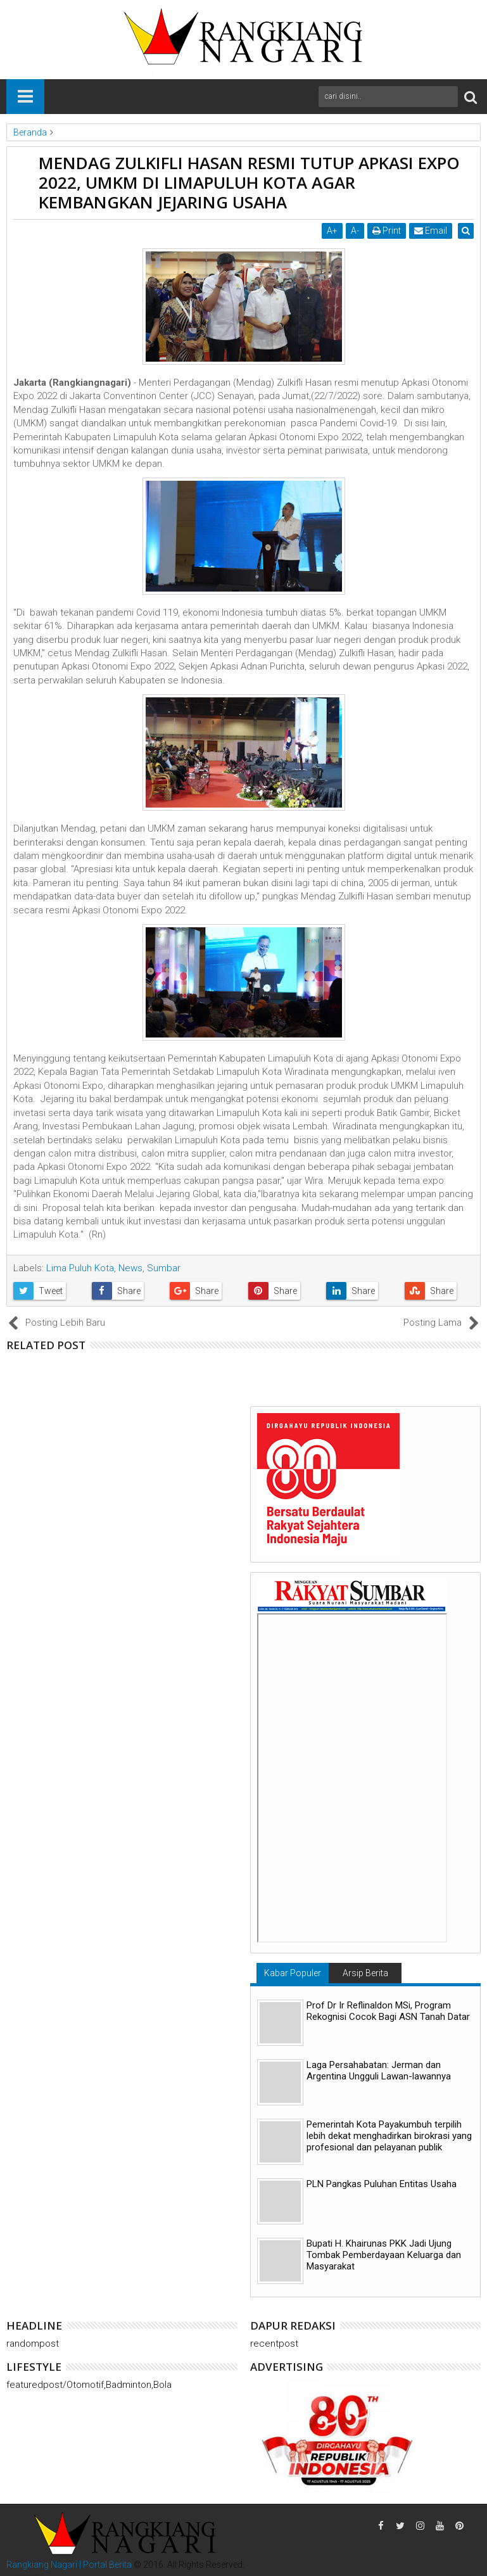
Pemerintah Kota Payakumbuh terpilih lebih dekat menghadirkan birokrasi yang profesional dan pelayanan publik (389, 2136)
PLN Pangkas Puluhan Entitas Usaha (382, 2184)
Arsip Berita (365, 1973)
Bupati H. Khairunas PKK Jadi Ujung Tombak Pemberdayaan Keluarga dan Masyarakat (384, 2255)
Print (388, 230)
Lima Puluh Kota (80, 1268)
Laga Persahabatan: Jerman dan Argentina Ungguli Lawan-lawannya (379, 2070)
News (130, 1268)
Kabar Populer (292, 1973)
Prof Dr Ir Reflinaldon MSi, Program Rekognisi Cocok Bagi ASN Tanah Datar (388, 2011)
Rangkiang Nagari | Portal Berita (69, 2565)
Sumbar (163, 1268)
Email (431, 230)
